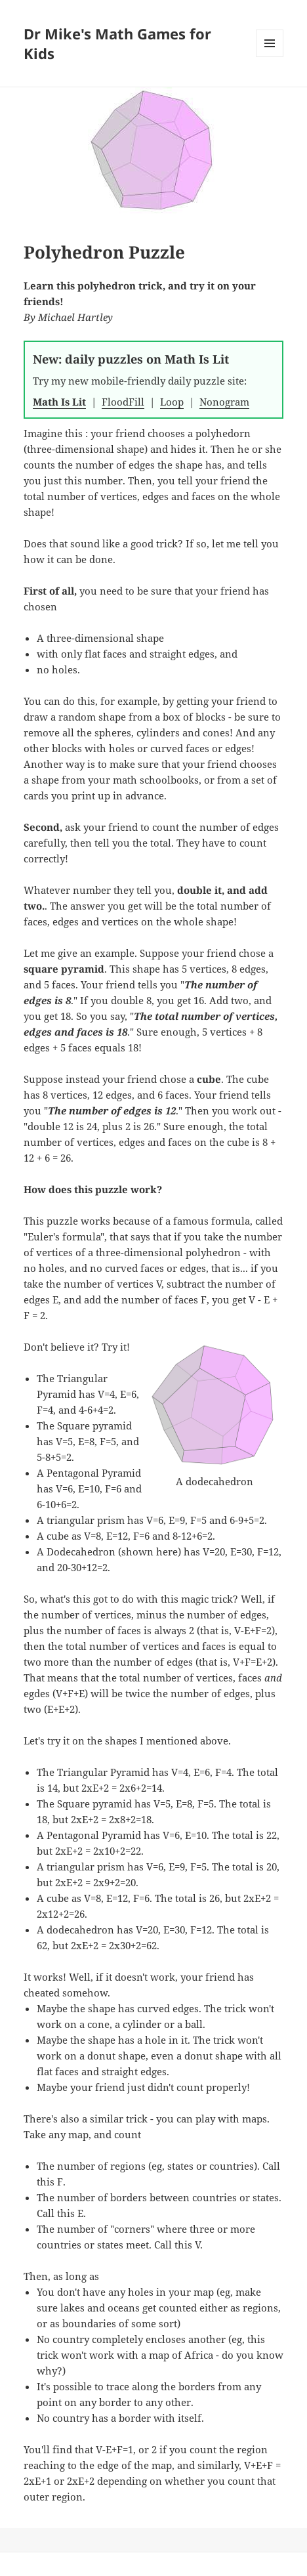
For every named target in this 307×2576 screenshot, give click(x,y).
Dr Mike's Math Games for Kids (117, 43)
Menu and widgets (269, 56)
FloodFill (123, 401)
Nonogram (224, 401)
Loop (172, 401)
